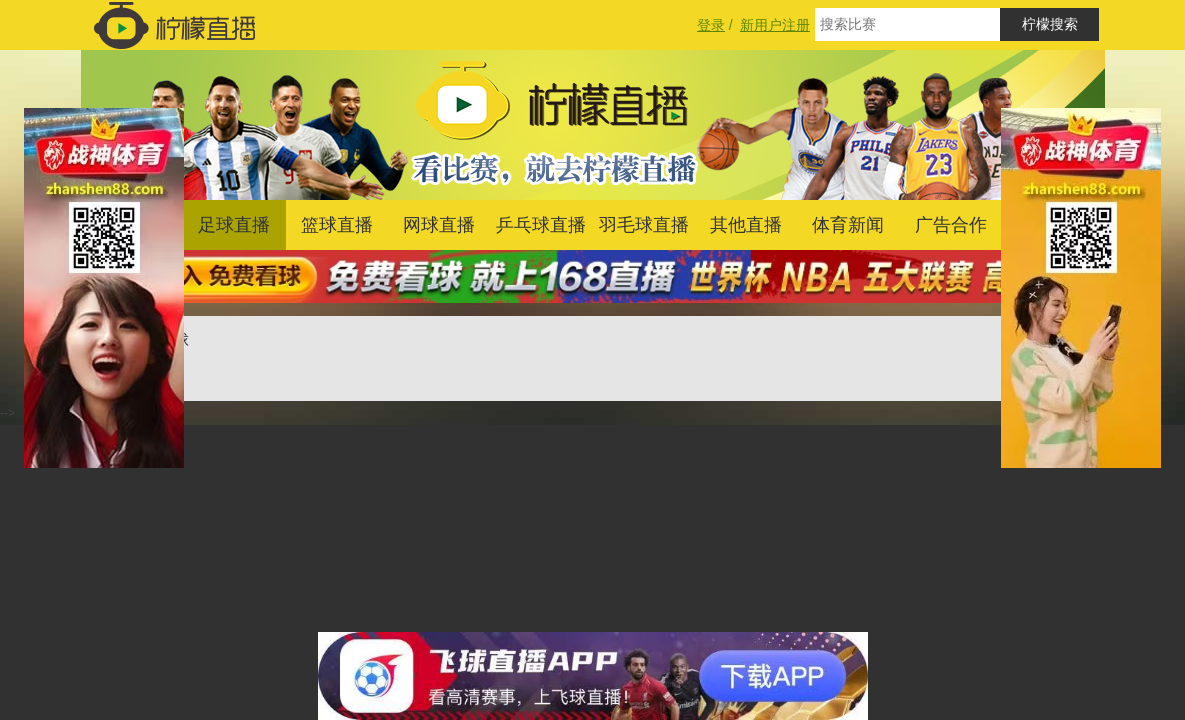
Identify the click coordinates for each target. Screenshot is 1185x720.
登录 (711, 25)
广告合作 (951, 225)
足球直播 (234, 225)
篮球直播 (337, 225)
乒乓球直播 (541, 225)
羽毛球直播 (644, 225)
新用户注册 (775, 25)
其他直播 (746, 225)
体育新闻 (848, 225)
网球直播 (439, 225)
